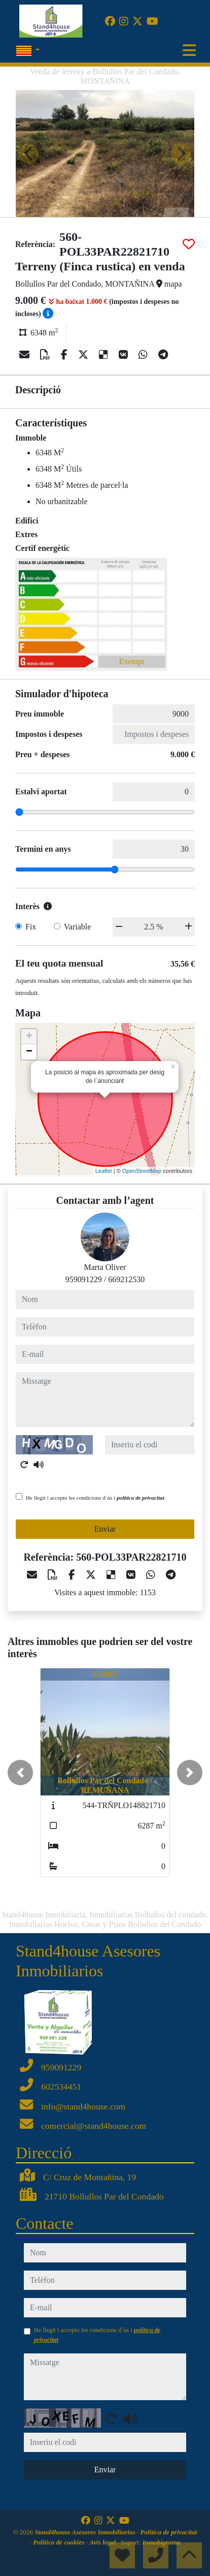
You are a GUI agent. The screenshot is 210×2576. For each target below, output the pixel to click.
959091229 (83, 1279)
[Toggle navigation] (189, 50)
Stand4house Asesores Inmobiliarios (85, 2532)
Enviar (105, 1529)
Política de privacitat (168, 2532)
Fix (30, 926)
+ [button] (29, 1036)
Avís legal (103, 2542)
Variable (77, 926)
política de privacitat (140, 1498)
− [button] (29, 1052)
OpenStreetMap (142, 1171)
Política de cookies (59, 2542)
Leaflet (103, 1171)
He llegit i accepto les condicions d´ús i (95, 1498)
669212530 (126, 1279)
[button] (20, 1772)
